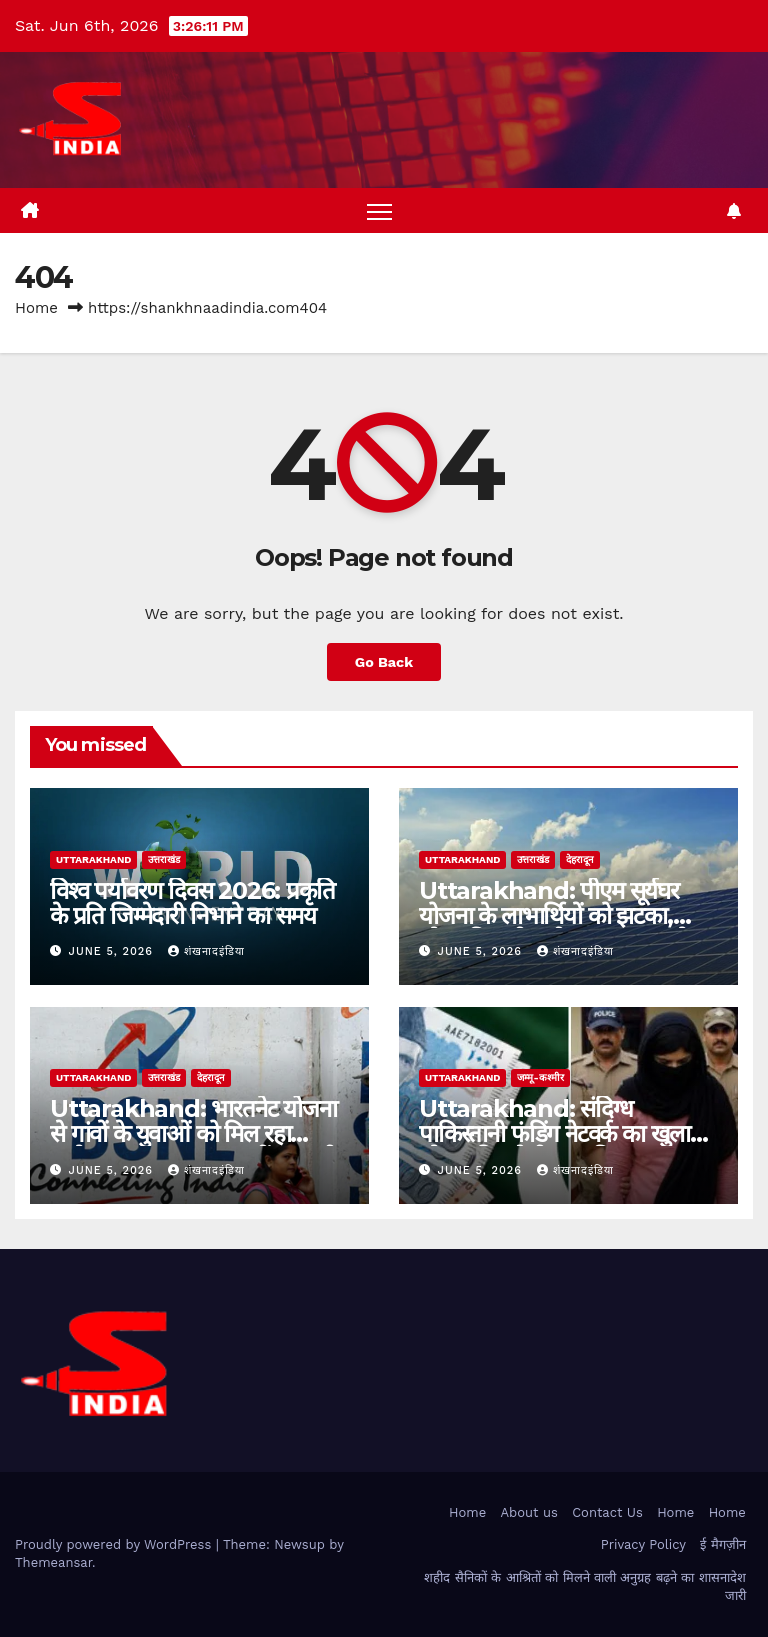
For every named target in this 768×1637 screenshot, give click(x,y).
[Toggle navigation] (379, 210)
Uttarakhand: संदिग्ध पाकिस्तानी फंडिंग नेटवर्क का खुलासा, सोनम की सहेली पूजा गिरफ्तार (568, 1133)
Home (36, 308)
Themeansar (53, 1562)
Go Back (384, 662)
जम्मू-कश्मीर (540, 1077)
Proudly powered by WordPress (115, 1544)
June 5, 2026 (113, 951)
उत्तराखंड (164, 859)
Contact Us (607, 1512)
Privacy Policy (643, 1544)
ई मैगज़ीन (722, 1544)
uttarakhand (93, 859)
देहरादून (580, 859)
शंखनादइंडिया (206, 951)
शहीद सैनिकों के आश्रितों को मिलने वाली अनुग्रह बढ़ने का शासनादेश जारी (584, 1586)
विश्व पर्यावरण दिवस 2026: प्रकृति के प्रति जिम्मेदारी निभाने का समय (192, 903)
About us (529, 1512)
